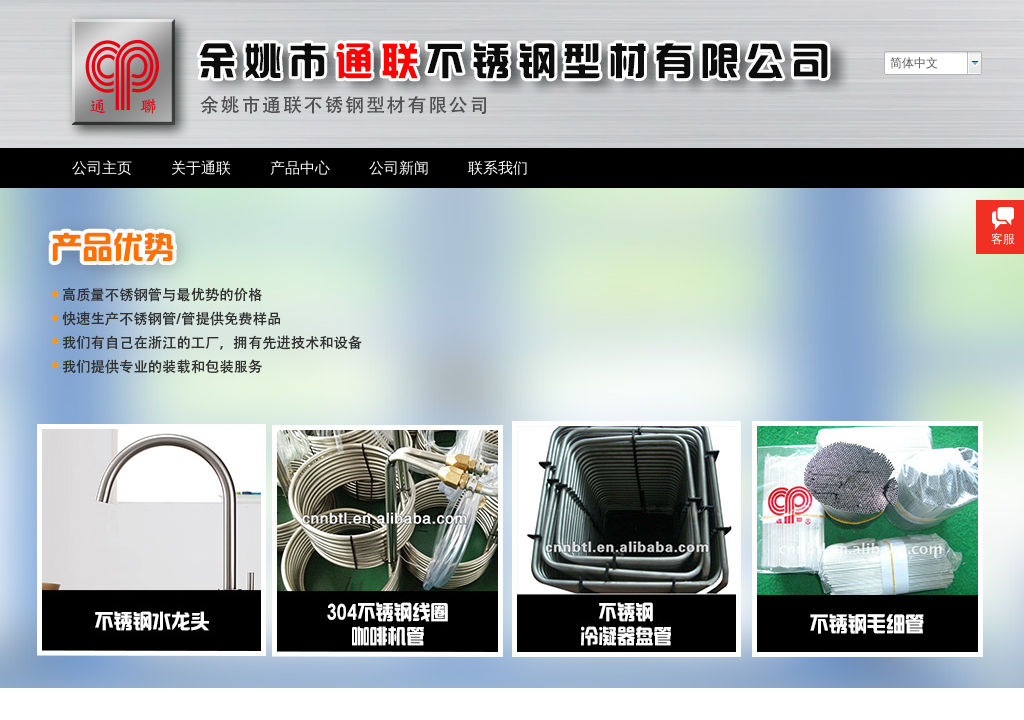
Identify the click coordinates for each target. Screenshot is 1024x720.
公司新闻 (399, 167)
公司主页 (102, 167)
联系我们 (498, 167)
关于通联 (201, 167)
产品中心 (300, 167)
